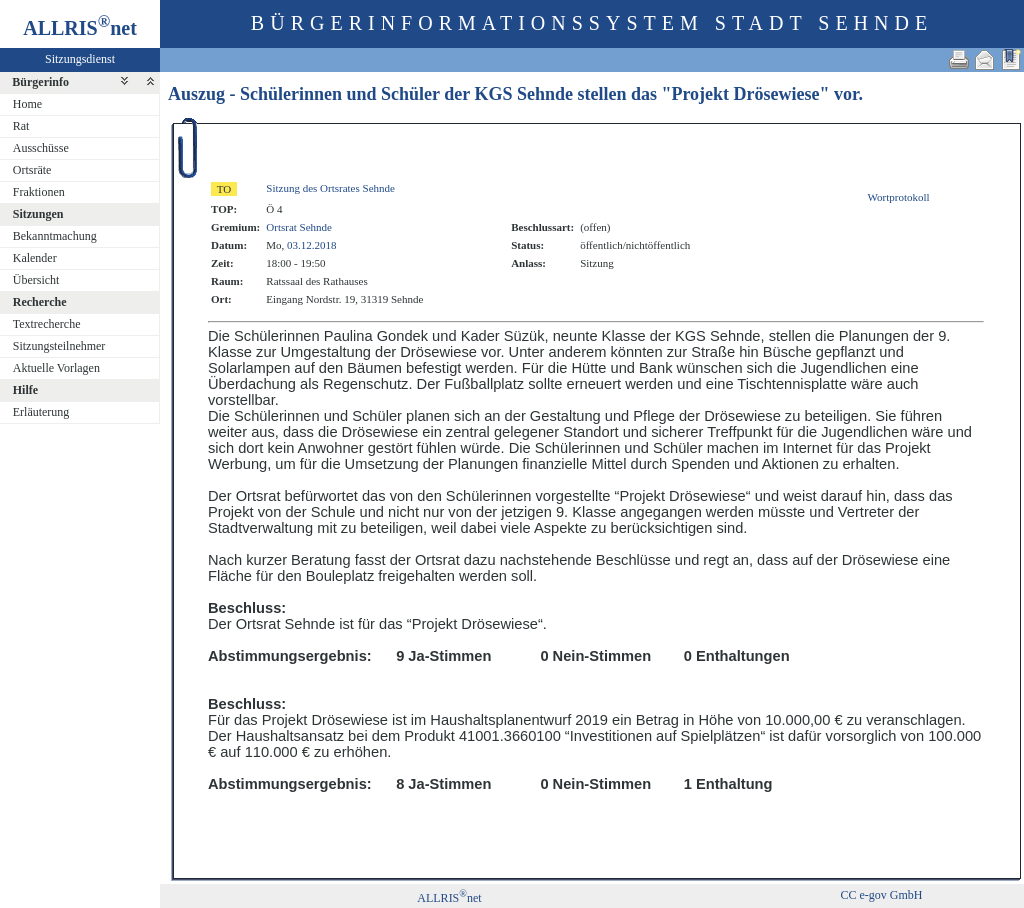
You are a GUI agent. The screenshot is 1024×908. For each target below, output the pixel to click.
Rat (21, 126)
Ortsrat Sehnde (299, 227)
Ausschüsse (41, 148)
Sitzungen (38, 214)
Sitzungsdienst (80, 59)
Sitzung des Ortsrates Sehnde (330, 188)
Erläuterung (41, 412)
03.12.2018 (312, 245)
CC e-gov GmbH (881, 895)
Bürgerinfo (40, 82)
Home (27, 104)
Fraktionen (39, 192)
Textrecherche (47, 324)
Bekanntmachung (55, 236)
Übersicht (36, 280)
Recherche (40, 302)
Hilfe (25, 390)
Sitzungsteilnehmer (59, 346)
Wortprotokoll (899, 197)
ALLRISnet (449, 898)
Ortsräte (32, 170)
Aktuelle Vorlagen (56, 368)
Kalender (35, 258)
